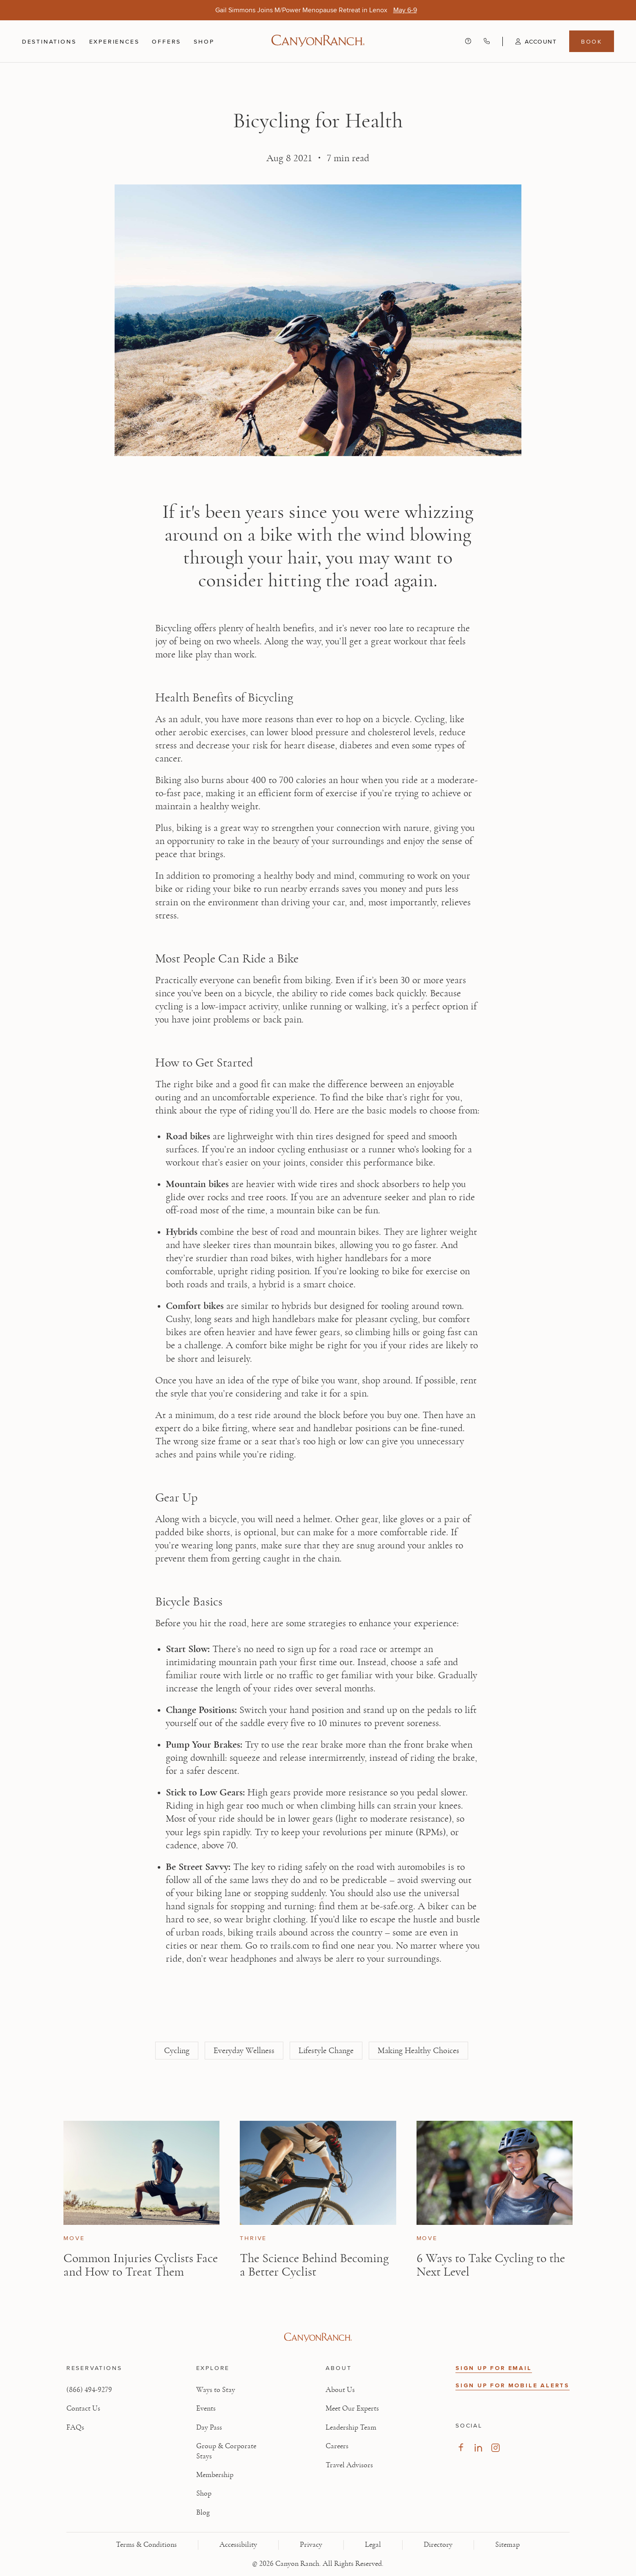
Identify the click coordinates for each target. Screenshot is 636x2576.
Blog (203, 2512)
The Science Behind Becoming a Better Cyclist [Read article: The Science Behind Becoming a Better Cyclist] (314, 2265)
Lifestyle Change (326, 2050)
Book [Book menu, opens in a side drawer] (591, 41)
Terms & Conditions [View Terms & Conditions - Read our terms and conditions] (146, 2545)
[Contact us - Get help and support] (468, 41)
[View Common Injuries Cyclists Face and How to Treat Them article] (141, 2173)
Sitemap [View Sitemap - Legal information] (507, 2545)
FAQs (75, 2427)
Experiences (114, 41)
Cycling (176, 2050)
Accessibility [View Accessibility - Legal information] (238, 2545)
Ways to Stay (215, 2390)
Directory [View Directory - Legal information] (438, 2545)
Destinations (49, 41)
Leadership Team (351, 2427)
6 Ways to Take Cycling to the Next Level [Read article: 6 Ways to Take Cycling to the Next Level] (491, 2265)
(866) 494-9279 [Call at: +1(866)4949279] (89, 2390)
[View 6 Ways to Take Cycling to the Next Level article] (495, 2173)
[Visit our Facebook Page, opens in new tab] (460, 2447)
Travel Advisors (349, 2465)
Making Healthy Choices (418, 2050)
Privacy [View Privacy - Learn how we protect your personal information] (311, 2545)
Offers (166, 41)
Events (206, 2408)
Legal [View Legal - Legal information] (373, 2545)
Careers (337, 2446)
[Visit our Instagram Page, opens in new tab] (495, 2447)
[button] (529, 41)
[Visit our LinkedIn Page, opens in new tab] (478, 2447)
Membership (214, 2475)
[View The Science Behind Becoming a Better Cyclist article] (318, 2173)
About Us (340, 2390)
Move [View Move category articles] (74, 2238)
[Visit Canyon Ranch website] (318, 2337)
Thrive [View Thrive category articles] (253, 2238)
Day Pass (209, 2427)
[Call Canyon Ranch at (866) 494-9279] (487, 41)
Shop (204, 41)
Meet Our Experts (352, 2408)
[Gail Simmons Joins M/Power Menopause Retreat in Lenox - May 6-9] (405, 10)
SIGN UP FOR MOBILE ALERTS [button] (512, 2385)
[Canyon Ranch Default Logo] (318, 41)
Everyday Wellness (244, 2050)
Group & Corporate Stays (226, 2451)
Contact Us (83, 2408)
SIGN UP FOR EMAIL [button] (493, 2368)
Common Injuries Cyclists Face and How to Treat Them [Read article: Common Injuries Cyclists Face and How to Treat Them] (140, 2265)
